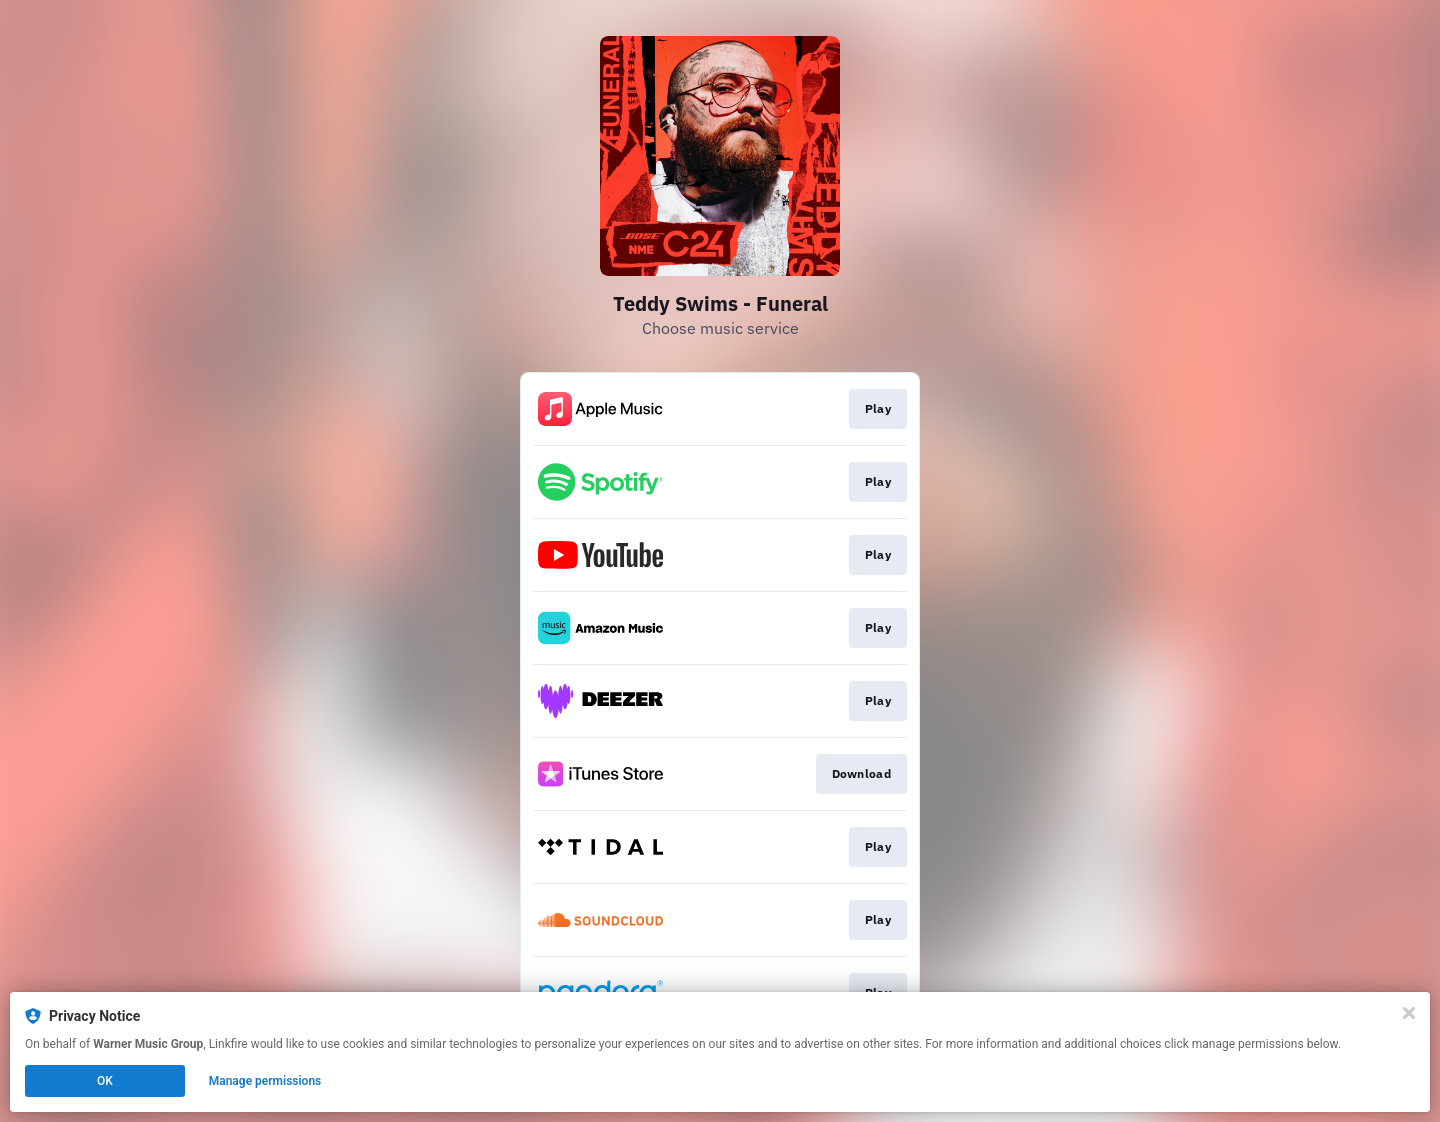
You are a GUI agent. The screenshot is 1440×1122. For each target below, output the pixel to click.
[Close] (1409, 1013)
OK (105, 1081)
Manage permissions (265, 1081)
